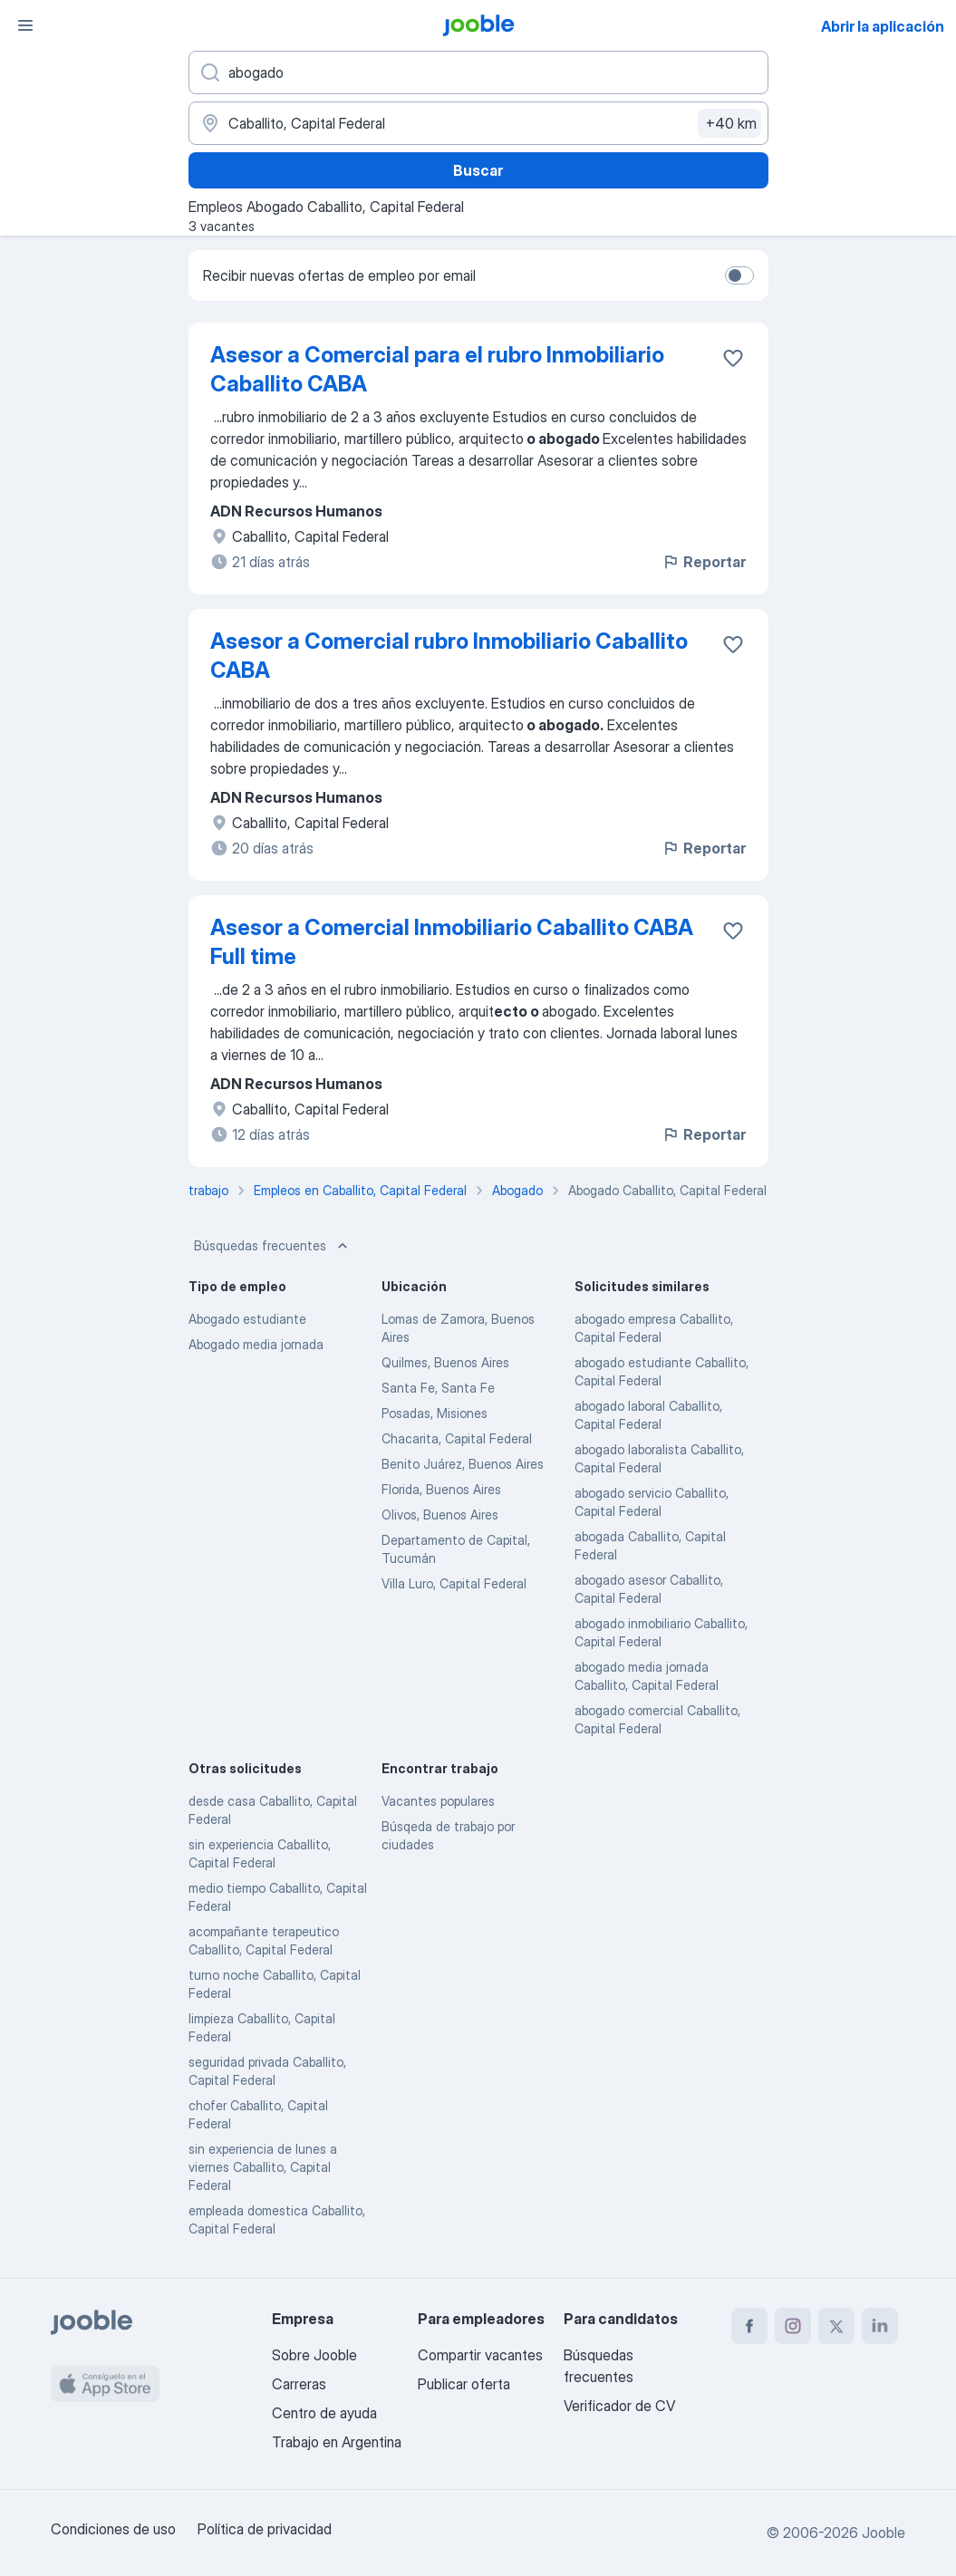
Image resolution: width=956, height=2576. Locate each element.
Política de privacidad (265, 2529)
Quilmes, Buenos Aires (445, 1362)
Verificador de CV (619, 2406)
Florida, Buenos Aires (441, 1489)
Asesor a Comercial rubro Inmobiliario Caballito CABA (449, 655)
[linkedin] (880, 2326)
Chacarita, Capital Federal (456, 1438)
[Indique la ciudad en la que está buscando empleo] (478, 123)
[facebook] (749, 2326)
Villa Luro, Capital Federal (453, 1583)
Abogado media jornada (255, 1344)
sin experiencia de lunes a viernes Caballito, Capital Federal (262, 2167)
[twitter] (836, 2326)
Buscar (478, 170)
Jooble (883, 2532)
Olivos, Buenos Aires (439, 1514)
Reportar (703, 562)
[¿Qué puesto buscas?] (478, 72)
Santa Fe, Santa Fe (438, 1387)
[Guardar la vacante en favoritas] (733, 358)
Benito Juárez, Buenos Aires (462, 1463)
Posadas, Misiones (434, 1413)
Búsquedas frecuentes (273, 1246)
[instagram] (793, 2326)
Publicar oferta (464, 2384)
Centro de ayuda (324, 2413)
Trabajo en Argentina (336, 2442)
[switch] (739, 275)
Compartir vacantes (480, 2355)
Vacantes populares (438, 1801)
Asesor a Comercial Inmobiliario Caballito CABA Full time (451, 942)
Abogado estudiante (247, 1319)
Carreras (299, 2384)
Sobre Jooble (314, 2355)
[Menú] (25, 25)
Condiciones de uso (113, 2529)
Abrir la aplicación (882, 26)
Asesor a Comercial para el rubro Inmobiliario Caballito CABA (437, 369)
